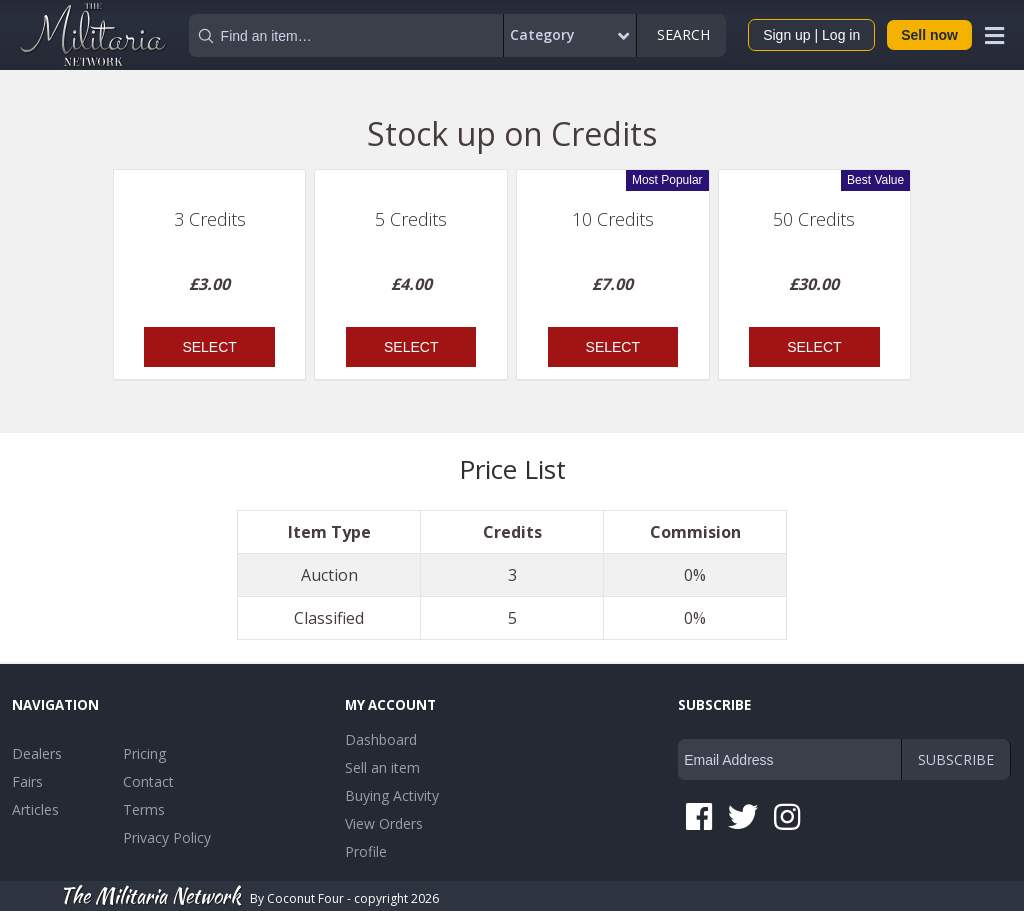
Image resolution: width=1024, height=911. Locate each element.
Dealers (37, 753)
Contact (148, 781)
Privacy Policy (167, 837)
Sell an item (382, 767)
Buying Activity (392, 795)
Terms (144, 809)
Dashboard (381, 739)
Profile (366, 851)
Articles (35, 809)
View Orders (384, 823)
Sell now (929, 35)
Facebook (699, 817)
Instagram (787, 817)
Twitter (743, 817)
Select (209, 347)
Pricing (144, 753)
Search (681, 34)
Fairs (27, 781)
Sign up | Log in (811, 35)
